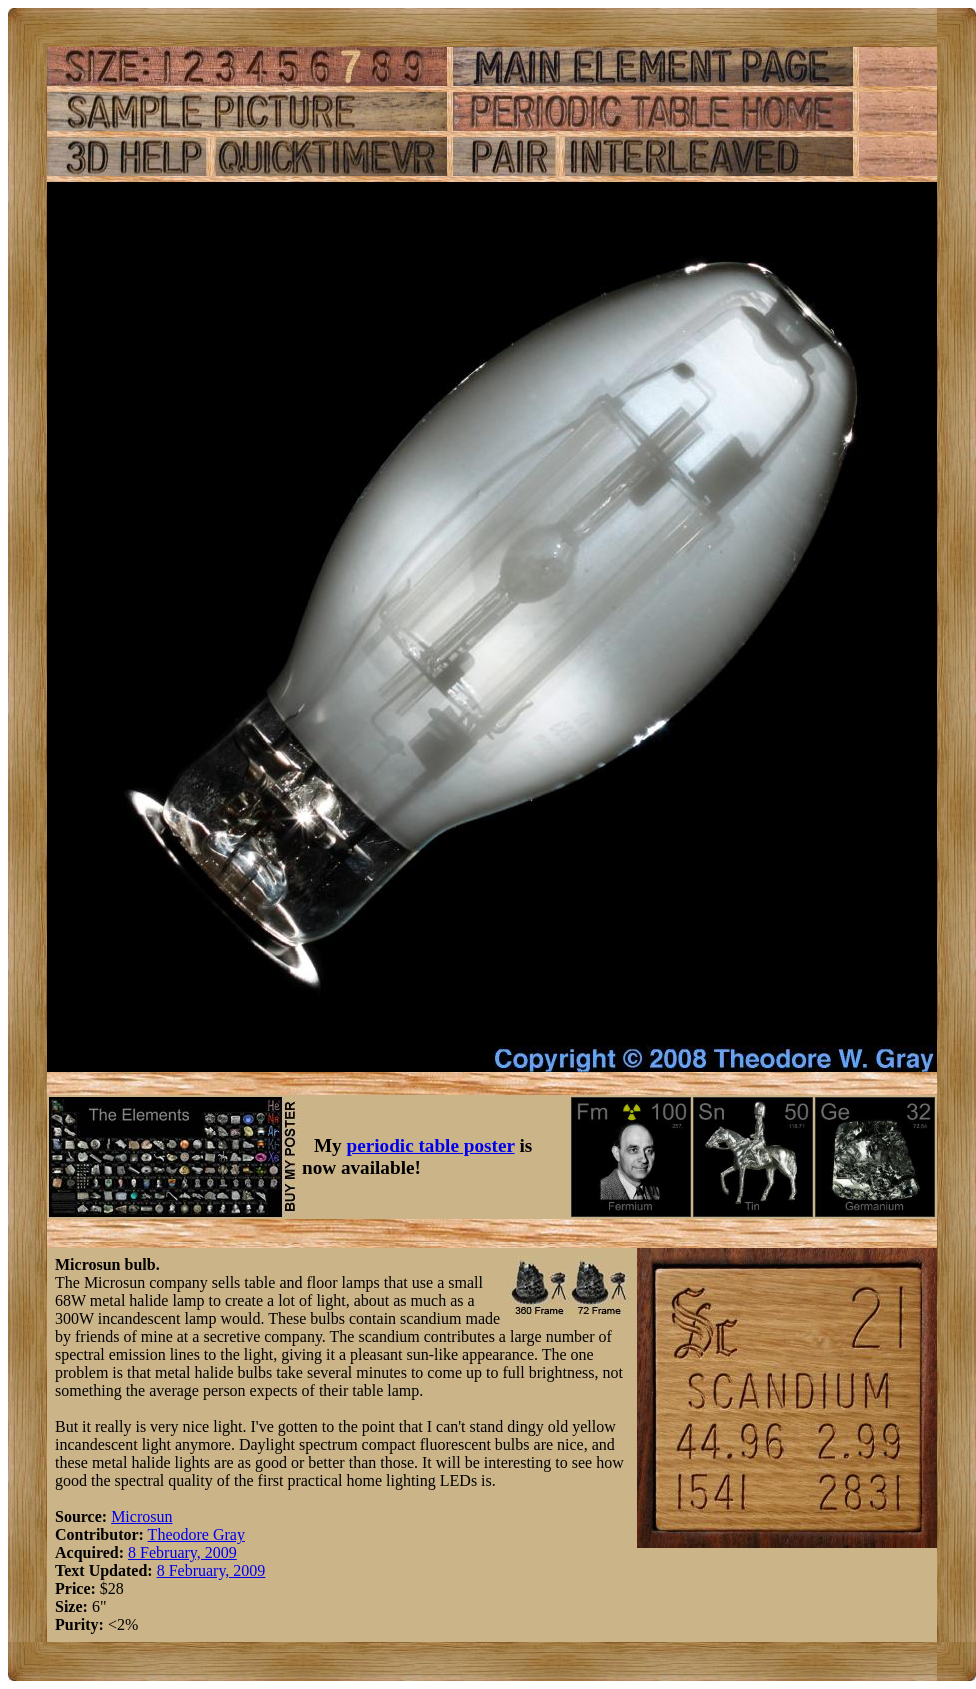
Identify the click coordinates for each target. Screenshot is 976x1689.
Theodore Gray (196, 1534)
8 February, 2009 (182, 1552)
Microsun (141, 1516)
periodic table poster (431, 1145)
